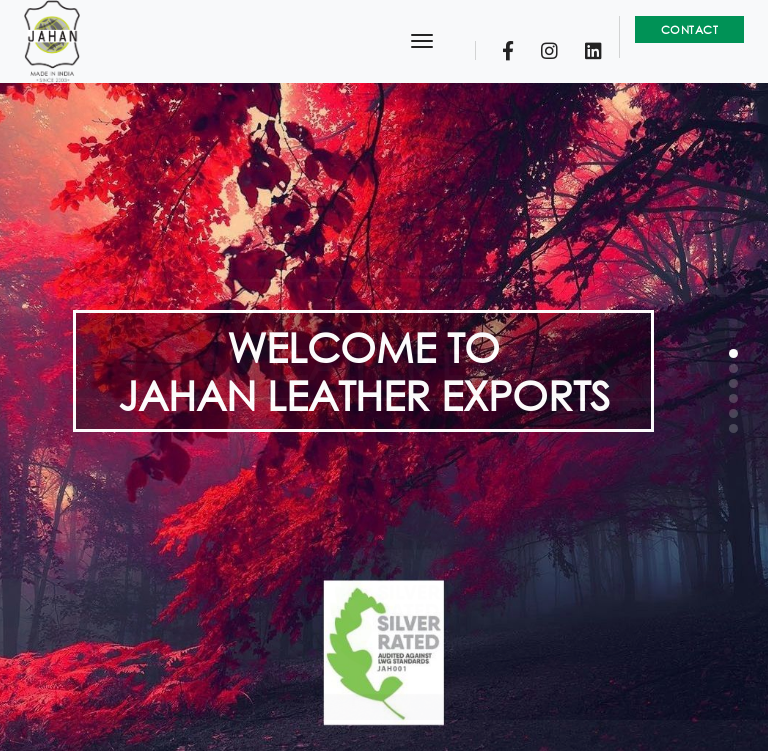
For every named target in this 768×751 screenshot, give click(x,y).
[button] (733, 353)
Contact (690, 29)
